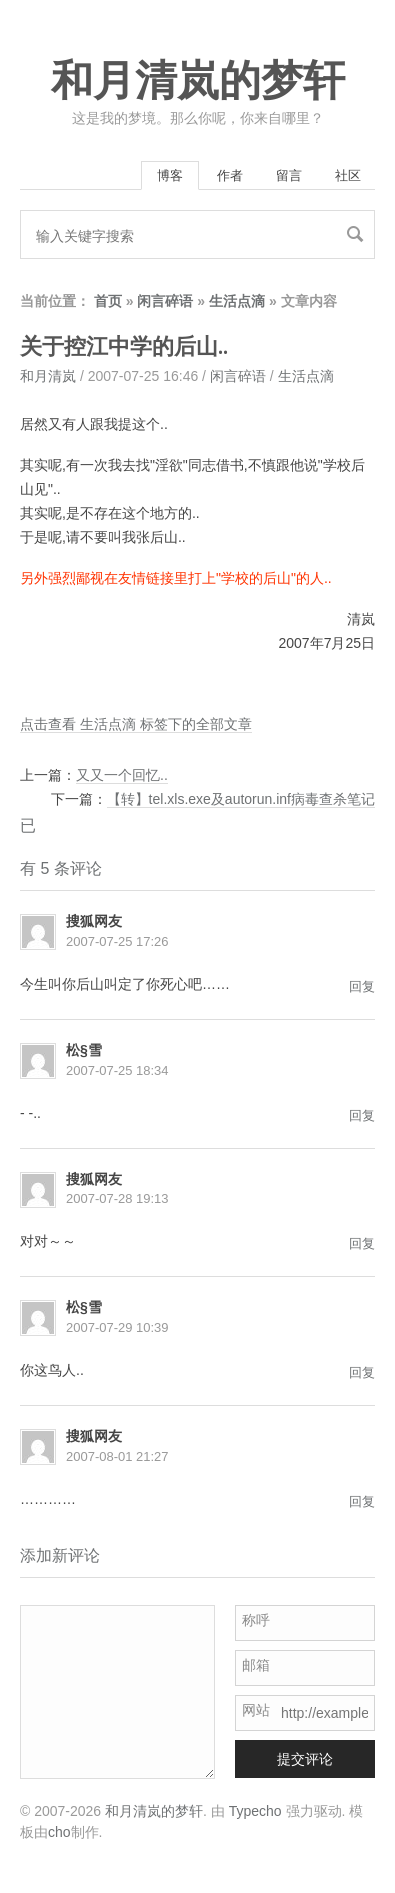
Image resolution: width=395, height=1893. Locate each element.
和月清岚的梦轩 (198, 81)
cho (59, 1832)
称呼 (256, 1620)
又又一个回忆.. (122, 775)
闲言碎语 (165, 301)
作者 (230, 175)
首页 (108, 301)
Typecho (255, 1811)
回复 (362, 986)
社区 (348, 175)
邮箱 (256, 1665)
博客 (170, 175)
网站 (256, 1710)
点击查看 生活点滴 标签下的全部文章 (136, 724)
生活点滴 (237, 301)
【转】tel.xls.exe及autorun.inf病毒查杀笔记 (241, 799)
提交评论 (305, 1759)
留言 (289, 175)
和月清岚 (48, 376)
